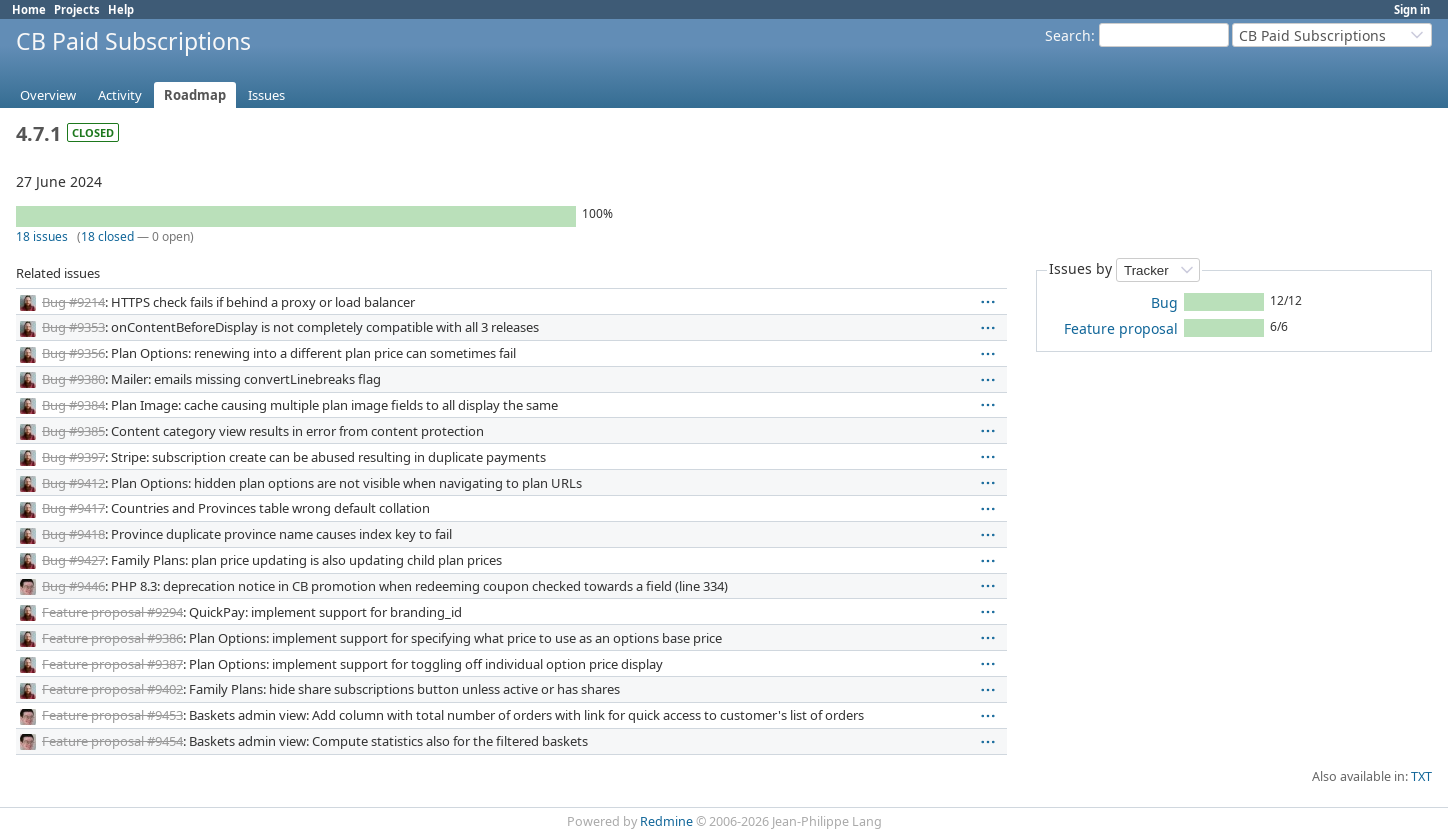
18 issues (42, 236)
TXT (1421, 776)
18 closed (107, 236)
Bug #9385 (73, 431)
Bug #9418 (73, 534)
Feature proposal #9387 (112, 664)
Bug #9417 (73, 508)
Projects (77, 9)
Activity (120, 95)
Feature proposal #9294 (112, 612)
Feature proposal (1121, 328)
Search (1068, 35)
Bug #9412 (73, 483)
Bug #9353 (73, 327)
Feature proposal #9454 (112, 741)
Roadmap (195, 95)
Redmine (666, 821)
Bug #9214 (73, 302)
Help (121, 9)
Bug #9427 (73, 560)
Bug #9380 (73, 379)
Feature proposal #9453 (112, 715)
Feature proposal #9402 (112, 689)
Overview (48, 95)
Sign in (1412, 9)
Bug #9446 (73, 586)
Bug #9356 (73, 353)
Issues (266, 95)
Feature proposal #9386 (112, 638)
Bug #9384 (73, 405)
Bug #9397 (73, 457)
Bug (1164, 302)
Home (29, 9)
